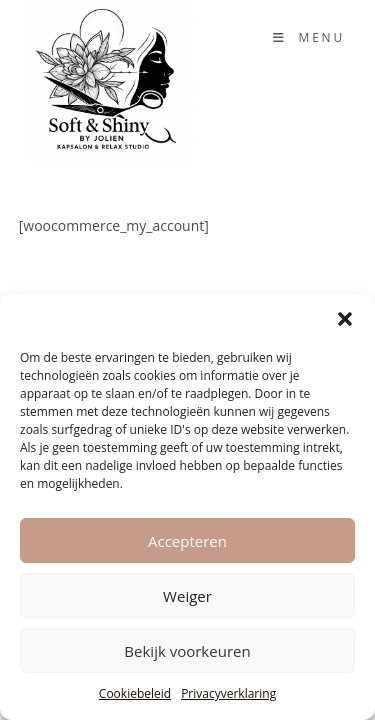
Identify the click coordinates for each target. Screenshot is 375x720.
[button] (345, 319)
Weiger (187, 596)
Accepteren (187, 541)
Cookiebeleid (135, 693)
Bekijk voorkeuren (187, 651)
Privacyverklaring (228, 693)
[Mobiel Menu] (309, 37)
